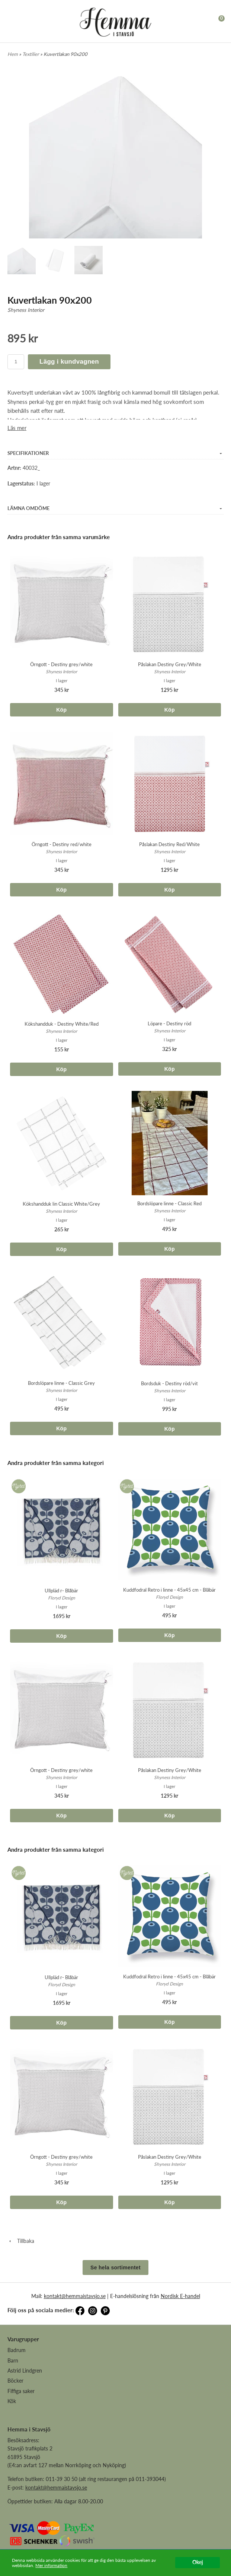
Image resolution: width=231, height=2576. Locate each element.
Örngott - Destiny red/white (62, 844)
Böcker (15, 2380)
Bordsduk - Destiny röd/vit (169, 1383)
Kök (11, 2401)
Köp (61, 710)
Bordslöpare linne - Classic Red (169, 1203)
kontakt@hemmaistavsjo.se (75, 2296)
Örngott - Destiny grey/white (61, 664)
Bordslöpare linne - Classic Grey (61, 1383)
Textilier (31, 54)
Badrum (16, 2350)
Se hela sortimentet (115, 2267)
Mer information (51, 2565)
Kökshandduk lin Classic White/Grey (61, 1204)
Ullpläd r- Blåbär (61, 1591)
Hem (12, 54)
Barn (12, 2360)
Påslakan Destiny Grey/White (169, 664)
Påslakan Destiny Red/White (169, 844)
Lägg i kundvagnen (69, 361)
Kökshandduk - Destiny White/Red (62, 1024)
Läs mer (16, 427)
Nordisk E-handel (180, 2296)
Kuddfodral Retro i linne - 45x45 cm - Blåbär (169, 1590)
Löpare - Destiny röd (169, 1023)
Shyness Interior (25, 310)
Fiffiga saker (21, 2391)
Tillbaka (20, 2241)
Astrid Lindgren (24, 2370)
